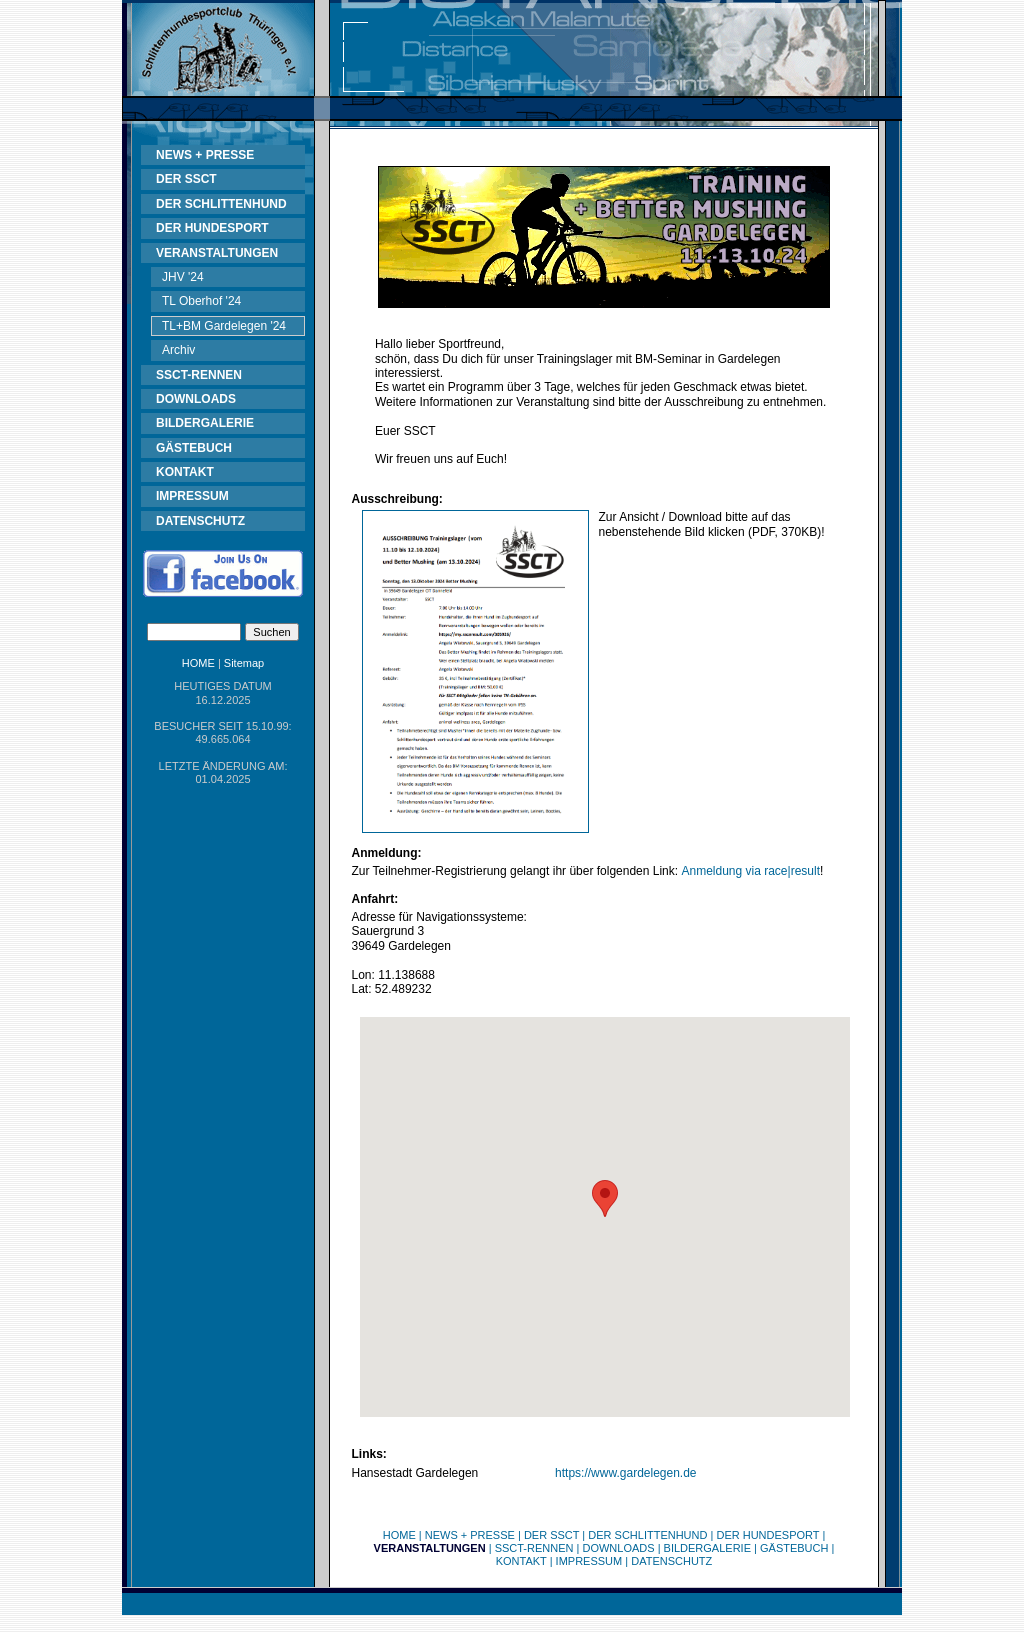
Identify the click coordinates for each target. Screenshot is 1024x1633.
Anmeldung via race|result (750, 871)
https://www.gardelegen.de (625, 1473)
